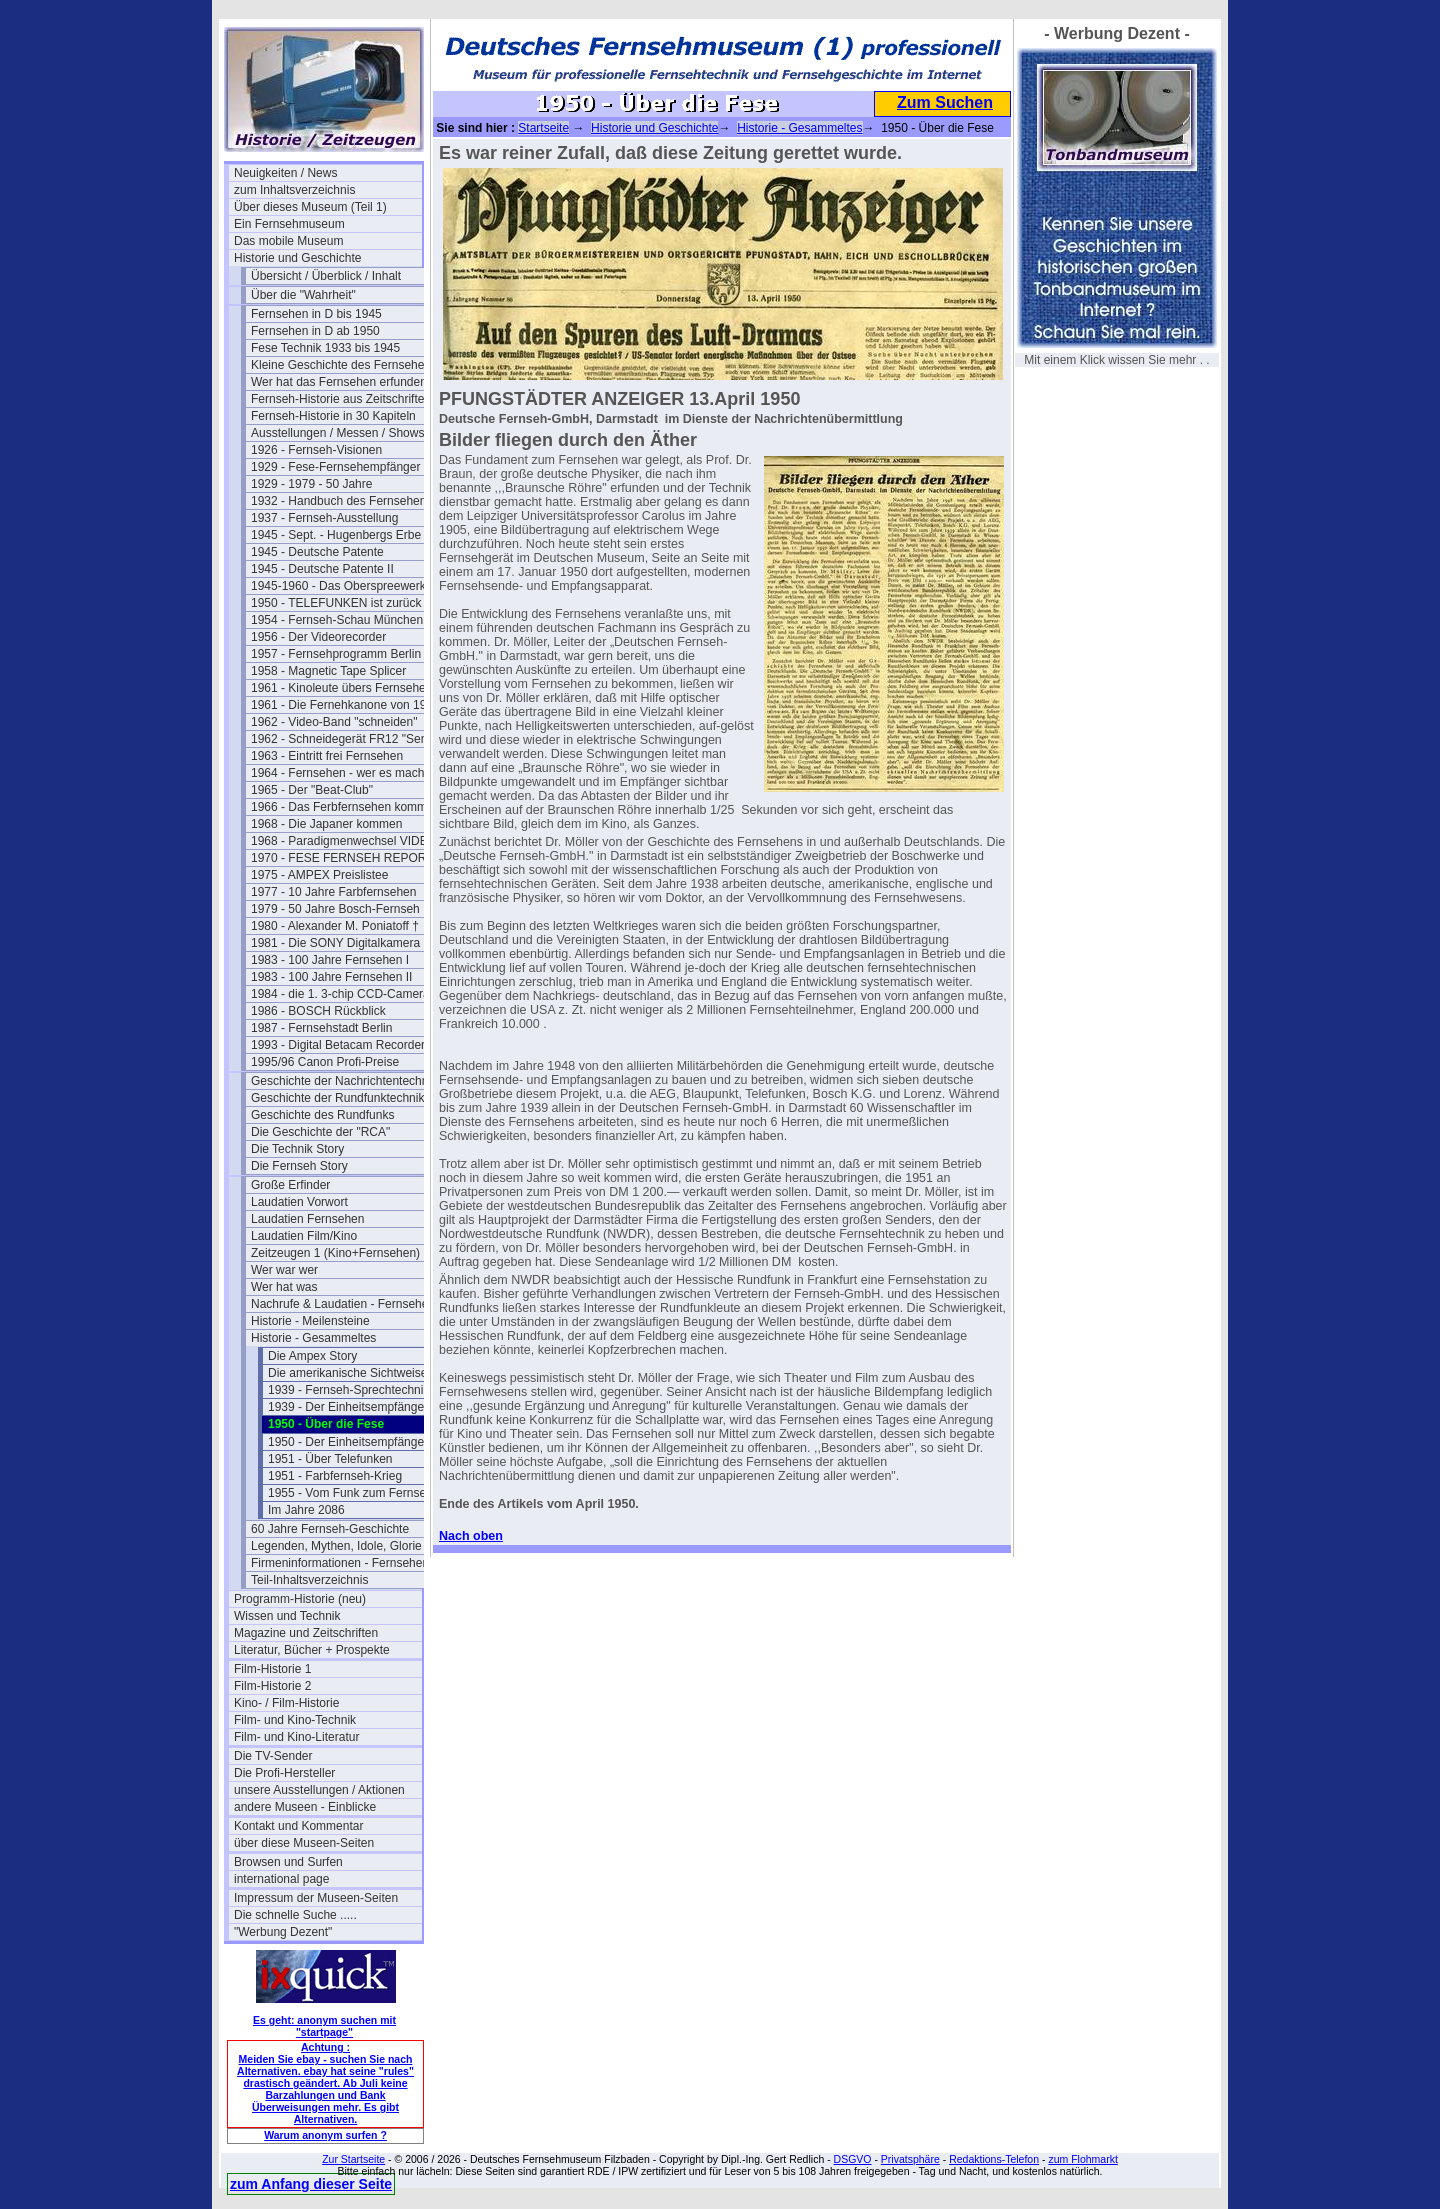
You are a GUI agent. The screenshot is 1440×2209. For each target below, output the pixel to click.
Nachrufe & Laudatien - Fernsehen (343, 1304)
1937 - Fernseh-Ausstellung (324, 518)
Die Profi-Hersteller (284, 1773)
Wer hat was (284, 1287)
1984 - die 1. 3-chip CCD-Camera (340, 994)
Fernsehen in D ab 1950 (315, 331)
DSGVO (853, 2159)
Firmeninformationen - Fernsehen (340, 1563)
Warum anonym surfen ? (325, 2135)
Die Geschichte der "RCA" (320, 1132)
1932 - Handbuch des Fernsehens (341, 501)
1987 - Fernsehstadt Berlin (321, 1028)
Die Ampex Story (312, 1356)
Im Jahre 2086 (306, 1510)
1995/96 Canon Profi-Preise (325, 1062)
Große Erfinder (290, 1185)
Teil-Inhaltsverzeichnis (309, 1580)
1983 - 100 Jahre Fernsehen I (330, 960)
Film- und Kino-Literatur (296, 1737)
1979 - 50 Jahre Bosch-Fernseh (335, 909)
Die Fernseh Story (299, 1166)
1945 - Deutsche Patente (317, 552)
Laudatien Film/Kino (304, 1236)
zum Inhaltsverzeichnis (294, 190)
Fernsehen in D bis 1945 (316, 314)
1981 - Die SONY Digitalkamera (335, 943)
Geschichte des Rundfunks (322, 1115)
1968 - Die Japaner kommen (326, 824)
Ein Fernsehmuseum (289, 224)
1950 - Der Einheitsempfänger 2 (353, 1442)
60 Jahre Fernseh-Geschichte (330, 1529)
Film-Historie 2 (272, 1686)
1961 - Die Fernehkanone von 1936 (345, 705)
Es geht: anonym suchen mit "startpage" (324, 2026)
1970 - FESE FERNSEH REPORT (342, 858)
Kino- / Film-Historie (286, 1703)
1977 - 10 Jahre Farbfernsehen (333, 892)
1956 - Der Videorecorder (318, 637)
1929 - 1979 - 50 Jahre (311, 484)
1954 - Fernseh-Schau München (337, 620)
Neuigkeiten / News (285, 173)
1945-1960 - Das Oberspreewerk (338, 586)
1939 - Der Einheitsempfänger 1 (353, 1407)
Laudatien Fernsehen (307, 1219)
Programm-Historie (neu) (300, 1599)
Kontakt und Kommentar (298, 1826)
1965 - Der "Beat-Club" (312, 790)
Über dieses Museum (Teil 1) (310, 207)
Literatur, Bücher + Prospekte (312, 1650)
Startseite (543, 128)
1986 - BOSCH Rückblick (318, 1011)
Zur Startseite (353, 2159)
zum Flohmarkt (1082, 2159)
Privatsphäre (910, 2159)
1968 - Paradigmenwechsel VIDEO (344, 841)
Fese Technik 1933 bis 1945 (325, 348)
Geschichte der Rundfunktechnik (337, 1098)
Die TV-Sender (273, 1756)
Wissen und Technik (287, 1616)
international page (281, 1879)
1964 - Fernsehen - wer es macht (339, 773)
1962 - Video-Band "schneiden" (334, 722)
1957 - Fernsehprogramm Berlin (336, 654)
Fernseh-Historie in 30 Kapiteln (333, 416)
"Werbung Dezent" (283, 1932)
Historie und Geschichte (297, 258)
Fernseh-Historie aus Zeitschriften (341, 399)
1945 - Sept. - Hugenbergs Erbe (336, 535)
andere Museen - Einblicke (305, 1807)
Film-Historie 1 (272, 1669)
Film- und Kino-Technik (295, 1720)
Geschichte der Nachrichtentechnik (344, 1081)
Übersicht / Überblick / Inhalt (326, 276)
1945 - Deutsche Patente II (322, 569)
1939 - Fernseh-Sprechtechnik (348, 1390)
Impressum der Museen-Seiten (316, 1898)
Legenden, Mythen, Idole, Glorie (336, 1546)
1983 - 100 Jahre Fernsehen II (331, 977)
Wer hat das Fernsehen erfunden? (342, 382)
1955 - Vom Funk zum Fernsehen (357, 1493)
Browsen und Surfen (288, 1862)
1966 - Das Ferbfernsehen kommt (340, 807)
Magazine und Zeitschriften (306, 1633)
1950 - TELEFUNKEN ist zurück (336, 603)
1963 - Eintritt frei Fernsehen (327, 756)
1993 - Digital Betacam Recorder (338, 1045)
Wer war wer (284, 1270)
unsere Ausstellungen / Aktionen (319, 1790)
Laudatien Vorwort (299, 1202)
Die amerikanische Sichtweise (347, 1373)
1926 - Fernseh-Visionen (316, 450)
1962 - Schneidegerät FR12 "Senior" (345, 739)
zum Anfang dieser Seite (311, 2184)
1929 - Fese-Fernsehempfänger (335, 467)
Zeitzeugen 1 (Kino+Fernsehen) (335, 1253)
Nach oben (471, 1536)
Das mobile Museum (288, 241)
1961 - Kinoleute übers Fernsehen (341, 688)
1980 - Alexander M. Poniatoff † (335, 926)
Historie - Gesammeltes (313, 1338)
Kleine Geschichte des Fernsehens (344, 365)
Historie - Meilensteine (310, 1321)
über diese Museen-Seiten (304, 1843)
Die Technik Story (297, 1149)
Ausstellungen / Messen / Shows (337, 433)
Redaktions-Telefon (994, 2159)
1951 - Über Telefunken (330, 1459)
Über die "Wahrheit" (303, 295)
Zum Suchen (945, 102)
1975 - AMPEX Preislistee (319, 875)
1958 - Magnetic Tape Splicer (328, 671)
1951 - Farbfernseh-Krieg (335, 1476)
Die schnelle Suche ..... (295, 1915)
